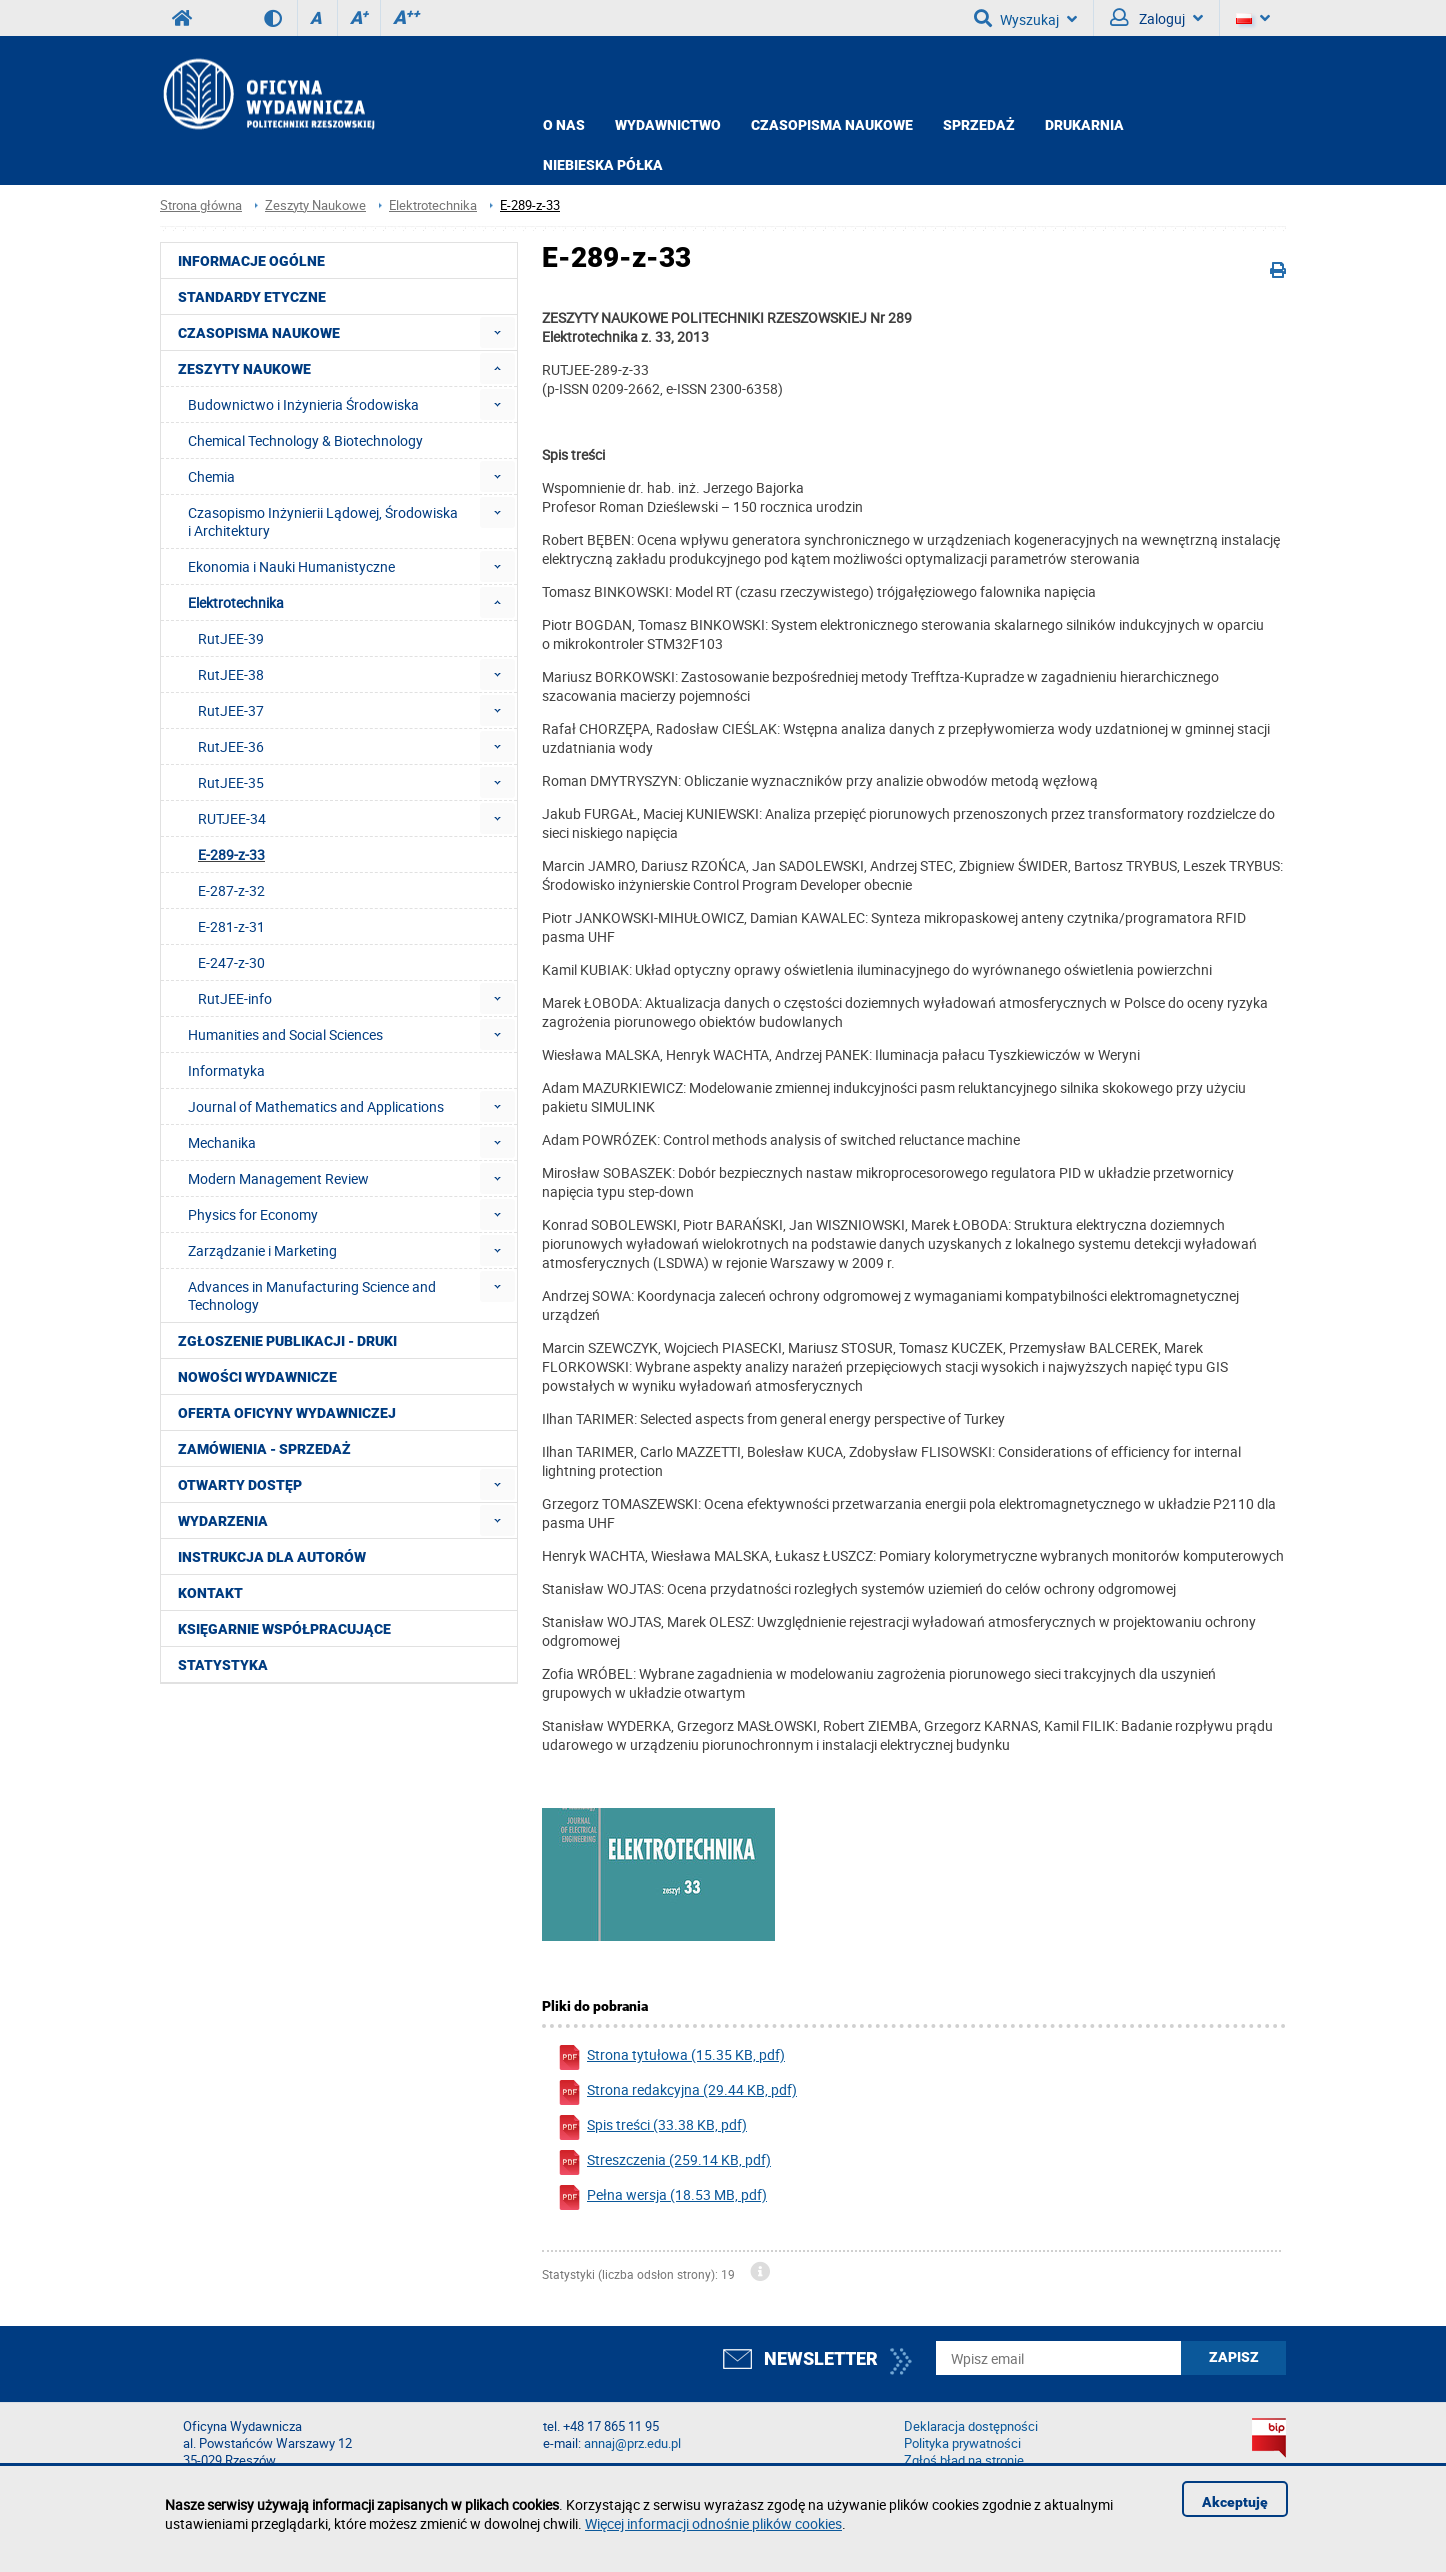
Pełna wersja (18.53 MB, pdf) (662, 2197)
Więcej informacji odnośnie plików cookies (713, 2523)
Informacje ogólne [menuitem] (251, 261)
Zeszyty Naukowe (315, 205)
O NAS (564, 125)
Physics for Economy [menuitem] (253, 1214)
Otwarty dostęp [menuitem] (240, 1485)
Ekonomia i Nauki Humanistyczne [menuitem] (291, 566)
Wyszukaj (1025, 18)
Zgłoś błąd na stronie (964, 2460)
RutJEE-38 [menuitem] (231, 674)
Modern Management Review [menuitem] (278, 1178)
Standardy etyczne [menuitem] (252, 297)
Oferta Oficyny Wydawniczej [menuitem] (287, 1413)
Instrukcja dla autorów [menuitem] (272, 1557)
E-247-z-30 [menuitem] (231, 962)
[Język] (1253, 18)
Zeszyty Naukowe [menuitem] (244, 369)
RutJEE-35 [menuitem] (231, 782)
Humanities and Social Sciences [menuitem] (285, 1034)
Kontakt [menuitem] (210, 1593)
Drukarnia (1084, 125)
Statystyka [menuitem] (223, 1665)
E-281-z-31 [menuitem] (231, 926)
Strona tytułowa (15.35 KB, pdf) (671, 2057)
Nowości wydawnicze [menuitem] (257, 1377)
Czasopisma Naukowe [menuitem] (259, 333)
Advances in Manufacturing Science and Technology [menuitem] (312, 1295)
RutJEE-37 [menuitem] (231, 710)
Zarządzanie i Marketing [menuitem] (262, 1250)
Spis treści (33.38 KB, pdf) (652, 2127)
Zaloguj (1156, 18)
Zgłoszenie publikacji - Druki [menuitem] (287, 1341)
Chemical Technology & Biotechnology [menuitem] (305, 440)
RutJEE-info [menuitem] (235, 998)
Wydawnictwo (668, 125)
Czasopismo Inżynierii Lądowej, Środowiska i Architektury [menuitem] (323, 521)
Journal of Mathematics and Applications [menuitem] (316, 1106)
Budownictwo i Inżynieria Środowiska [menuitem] (303, 404)
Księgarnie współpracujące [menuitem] (284, 1629)
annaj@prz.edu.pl (632, 2443)
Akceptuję (1235, 2502)
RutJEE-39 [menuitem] (231, 638)
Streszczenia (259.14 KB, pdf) (664, 2162)
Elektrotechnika (433, 205)
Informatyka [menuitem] (226, 1070)
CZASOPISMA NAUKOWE (832, 125)
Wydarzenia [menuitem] (223, 1521)
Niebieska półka (603, 165)
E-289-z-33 (530, 205)
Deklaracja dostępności (971, 2426)
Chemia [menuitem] (211, 476)
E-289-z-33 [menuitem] (231, 854)
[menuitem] (497, 332)
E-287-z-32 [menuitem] (231, 890)
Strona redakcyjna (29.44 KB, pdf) (677, 2092)
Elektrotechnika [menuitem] (236, 602)
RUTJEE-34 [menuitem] (232, 818)
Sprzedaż (979, 125)
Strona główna (201, 205)
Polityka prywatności (962, 2443)
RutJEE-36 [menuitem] (231, 746)
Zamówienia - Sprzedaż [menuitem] (264, 1449)
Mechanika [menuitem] (222, 1142)
